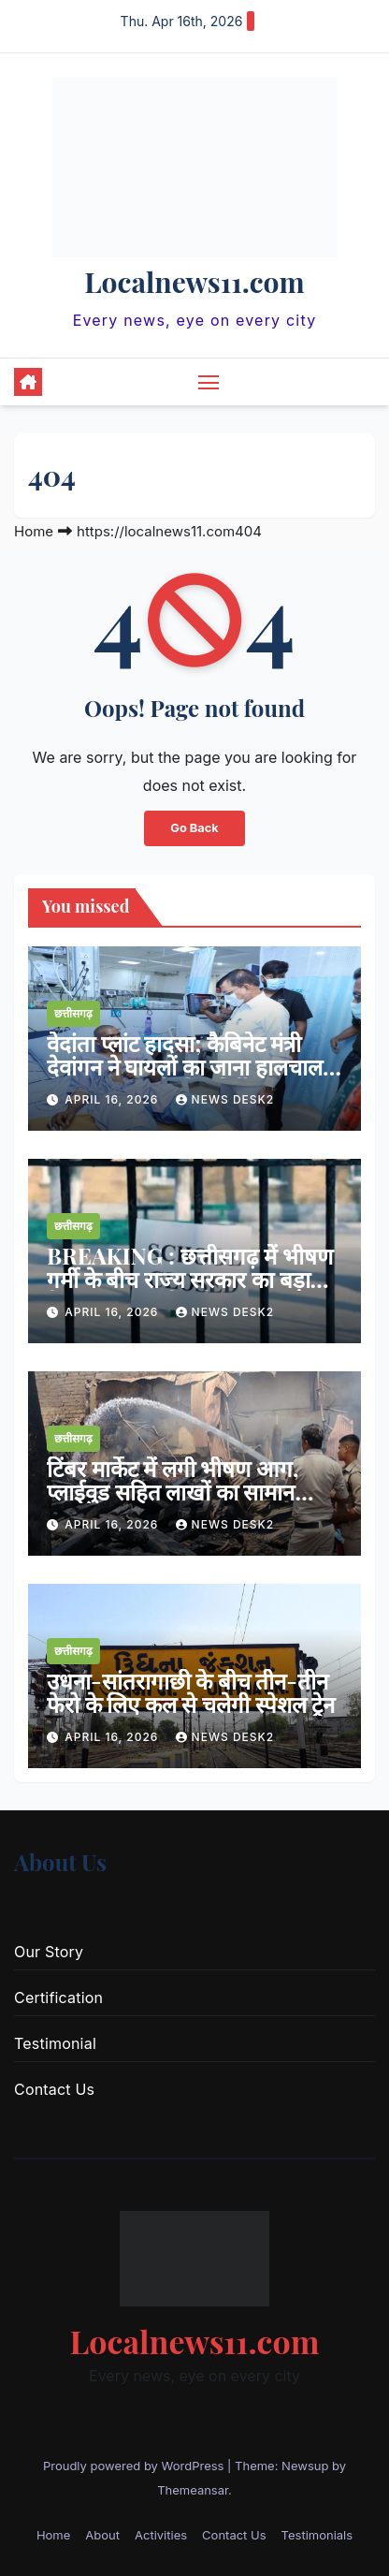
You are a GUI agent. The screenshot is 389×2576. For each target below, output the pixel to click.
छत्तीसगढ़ (73, 1013)
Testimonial (55, 2043)
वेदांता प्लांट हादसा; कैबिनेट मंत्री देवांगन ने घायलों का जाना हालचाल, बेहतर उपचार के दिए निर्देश (187, 1066)
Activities (161, 2534)
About (102, 2534)
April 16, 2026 (113, 1099)
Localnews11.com (194, 281)
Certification (58, 1997)
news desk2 (225, 1099)
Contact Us (54, 2089)
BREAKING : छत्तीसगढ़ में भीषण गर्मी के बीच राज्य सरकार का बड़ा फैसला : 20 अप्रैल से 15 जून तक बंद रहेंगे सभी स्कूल (192, 1290)
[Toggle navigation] (208, 382)
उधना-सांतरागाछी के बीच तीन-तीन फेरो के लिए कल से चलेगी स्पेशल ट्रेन (191, 1692)
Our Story (48, 1951)
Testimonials (317, 2534)
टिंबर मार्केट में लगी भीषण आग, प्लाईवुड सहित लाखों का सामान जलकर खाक (172, 1491)
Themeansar (192, 2489)
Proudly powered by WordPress (135, 2465)
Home (33, 531)
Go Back (194, 828)
